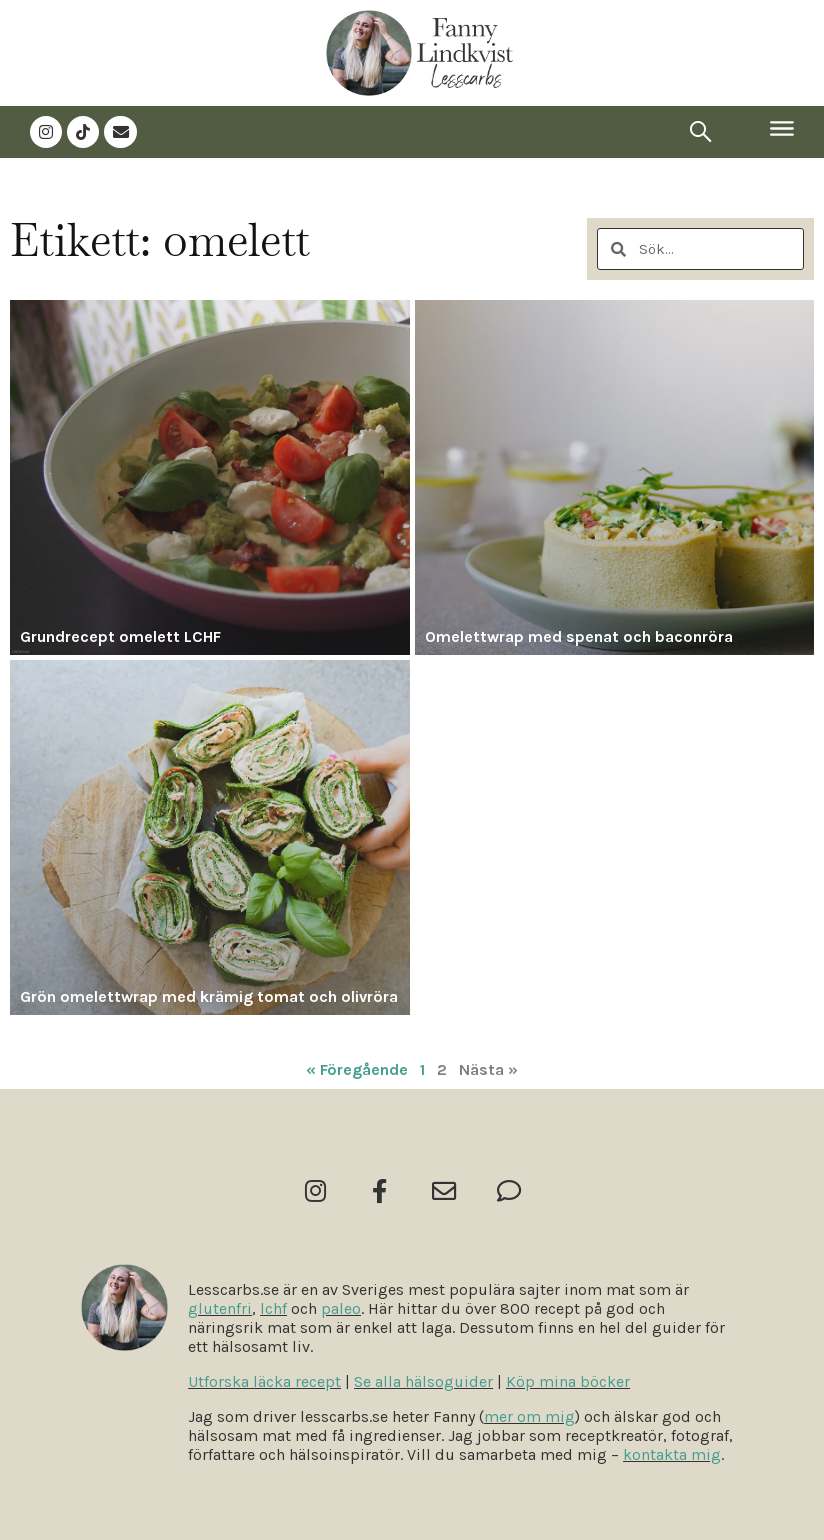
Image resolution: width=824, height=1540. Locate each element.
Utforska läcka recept (264, 1381)
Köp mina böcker (568, 1381)
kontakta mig (672, 1454)
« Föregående (357, 1067)
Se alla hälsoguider (423, 1381)
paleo (341, 1308)
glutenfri (220, 1308)
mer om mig (529, 1416)
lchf (273, 1308)
